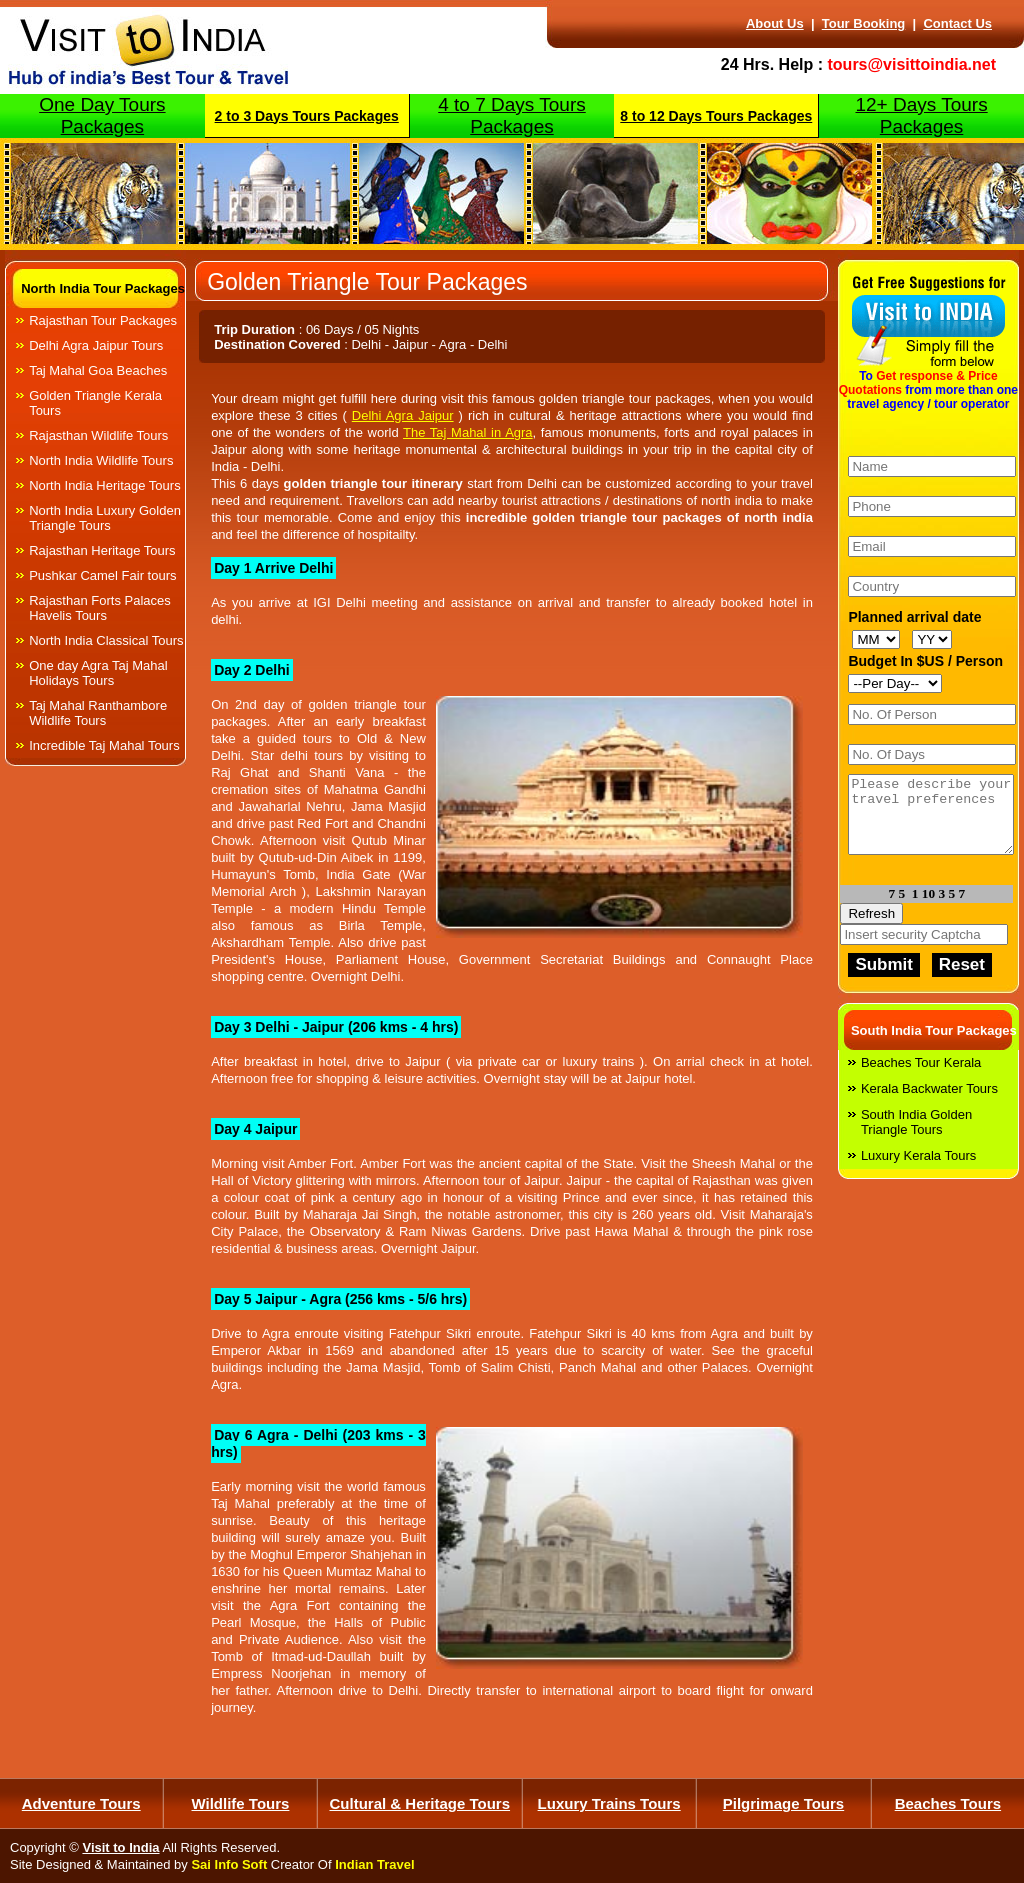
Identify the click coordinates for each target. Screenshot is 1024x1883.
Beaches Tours (948, 1803)
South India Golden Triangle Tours (916, 1137)
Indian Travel (374, 1864)
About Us (775, 23)
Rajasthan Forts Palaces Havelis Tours (100, 608)
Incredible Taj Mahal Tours (104, 745)
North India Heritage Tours (105, 485)
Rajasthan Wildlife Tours (98, 435)
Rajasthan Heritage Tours (102, 550)
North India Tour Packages (103, 288)
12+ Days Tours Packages (921, 115)
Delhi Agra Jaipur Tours (96, 345)
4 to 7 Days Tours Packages (512, 115)
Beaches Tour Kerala (921, 1077)
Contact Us (957, 23)
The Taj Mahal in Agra (468, 432)
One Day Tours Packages (102, 115)
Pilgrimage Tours (783, 1803)
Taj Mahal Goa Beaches (98, 370)
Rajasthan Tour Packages (103, 320)
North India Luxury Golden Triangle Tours (105, 518)
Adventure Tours (81, 1803)
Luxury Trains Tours (609, 1803)
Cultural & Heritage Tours (419, 1803)
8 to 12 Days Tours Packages (716, 116)
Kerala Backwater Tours (929, 1103)
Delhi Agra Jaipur (403, 415)
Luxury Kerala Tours (918, 1170)
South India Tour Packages (934, 1045)
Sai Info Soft (229, 1864)
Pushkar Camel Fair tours (102, 575)
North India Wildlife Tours (101, 460)
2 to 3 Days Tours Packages (307, 116)
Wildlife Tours (241, 1803)
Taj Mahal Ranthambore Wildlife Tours (98, 713)
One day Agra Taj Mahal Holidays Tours (98, 673)
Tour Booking (864, 23)
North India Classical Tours (106, 640)
